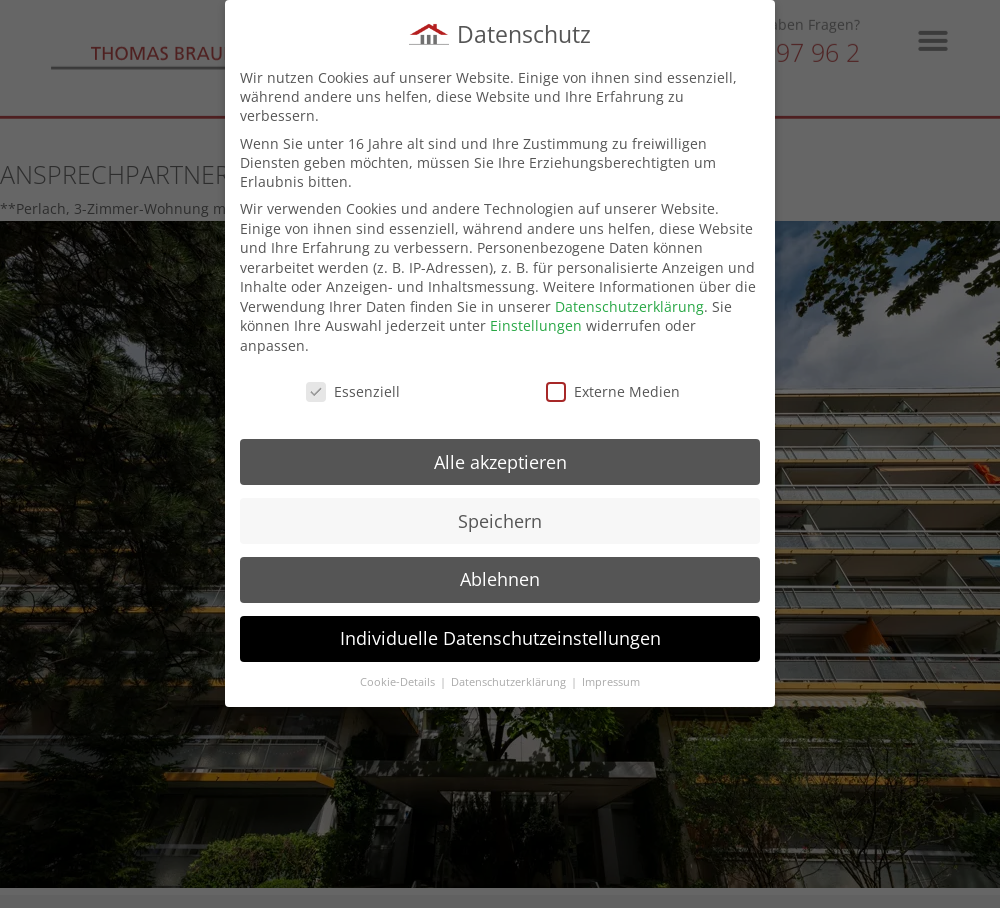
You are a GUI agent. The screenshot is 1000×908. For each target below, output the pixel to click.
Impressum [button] (611, 682)
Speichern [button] (500, 520)
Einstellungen (536, 325)
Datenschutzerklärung (629, 306)
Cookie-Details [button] (399, 682)
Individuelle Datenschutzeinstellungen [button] (500, 638)
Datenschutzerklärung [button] (510, 682)
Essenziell (353, 391)
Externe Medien (613, 391)
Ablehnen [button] (500, 579)
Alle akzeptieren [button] (500, 461)
